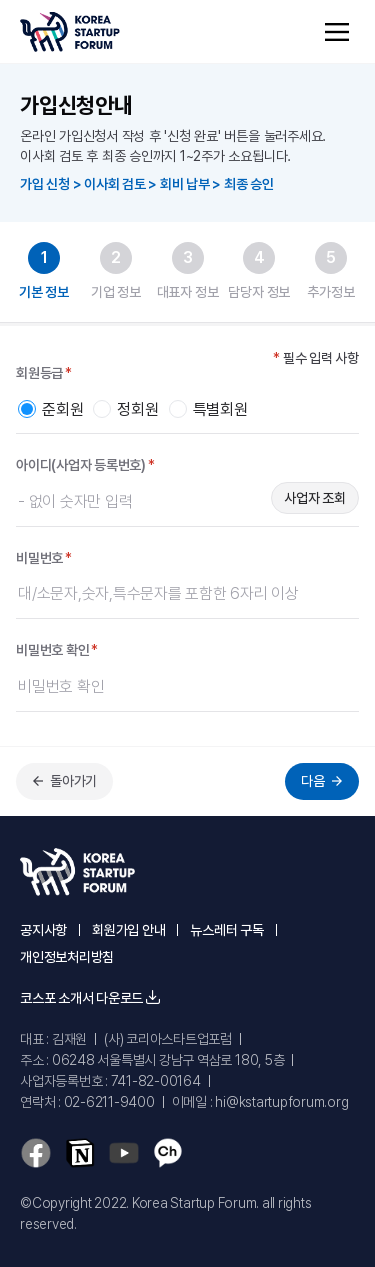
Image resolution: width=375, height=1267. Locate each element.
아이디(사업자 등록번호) (85, 465)
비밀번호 (44, 558)
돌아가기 (62, 781)
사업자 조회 (315, 498)
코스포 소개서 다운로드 (90, 998)
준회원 (62, 410)
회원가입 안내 (128, 930)
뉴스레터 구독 (226, 930)
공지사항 (43, 930)
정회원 (137, 410)
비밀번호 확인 (57, 650)
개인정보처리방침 (67, 957)
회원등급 (44, 373)
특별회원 (220, 410)
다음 (324, 781)
